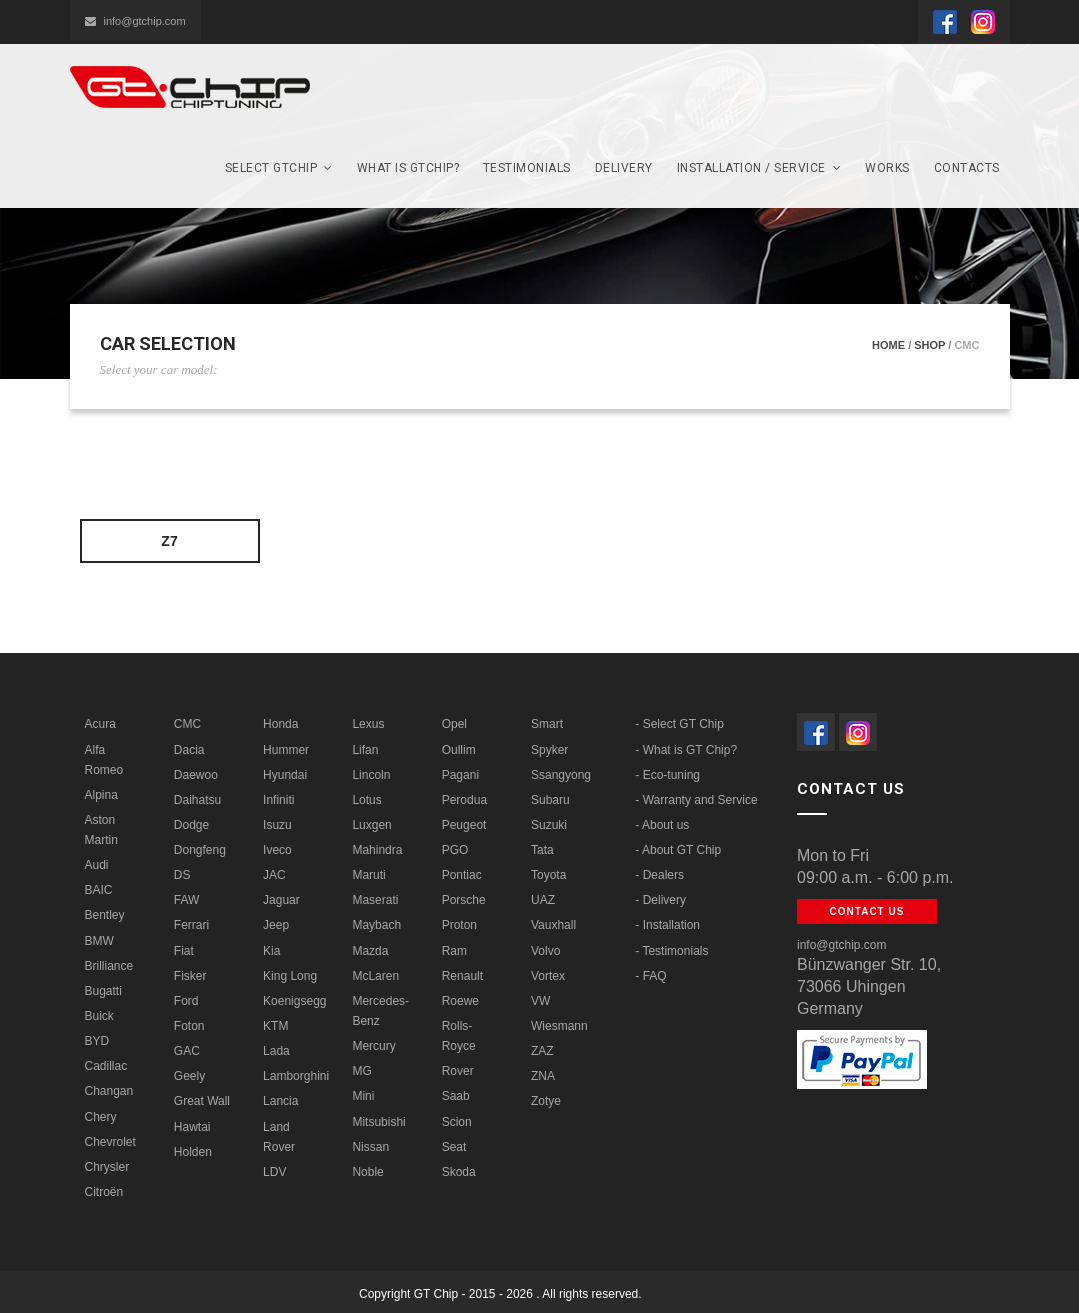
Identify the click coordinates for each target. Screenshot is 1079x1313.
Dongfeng (200, 850)
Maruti (368, 875)
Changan (109, 1091)
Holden (193, 1152)
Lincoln (371, 775)
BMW (99, 941)
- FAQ (650, 976)
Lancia (280, 1101)
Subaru (550, 800)
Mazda (370, 951)
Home (888, 345)
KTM (275, 1026)
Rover (458, 1071)
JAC (274, 875)
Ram (454, 951)
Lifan (365, 750)
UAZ (543, 900)
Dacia (189, 750)
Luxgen (371, 825)
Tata (542, 850)
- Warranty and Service (696, 800)
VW (540, 1001)
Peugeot (464, 825)
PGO (455, 850)
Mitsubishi (378, 1122)
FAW (187, 900)
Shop (929, 345)
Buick (99, 1016)
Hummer (286, 750)
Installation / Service (759, 168)
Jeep (276, 925)
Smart (547, 724)
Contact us (867, 911)
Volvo (545, 951)
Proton (459, 925)
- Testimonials (671, 951)
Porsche (464, 900)
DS (182, 875)
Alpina (101, 795)
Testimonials (527, 168)
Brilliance (109, 966)
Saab (456, 1096)
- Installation (667, 925)
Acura (100, 724)
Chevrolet (110, 1142)
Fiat (184, 951)
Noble (367, 1172)
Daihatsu (197, 800)
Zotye (546, 1101)
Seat (454, 1147)
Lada (276, 1051)
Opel (454, 724)
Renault (462, 976)
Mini (363, 1096)
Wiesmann (559, 1026)
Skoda (459, 1172)
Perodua (464, 800)
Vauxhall (553, 925)
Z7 (169, 541)
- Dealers (659, 875)
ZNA (543, 1076)
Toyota (548, 875)
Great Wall (202, 1101)
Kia (271, 951)
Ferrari (191, 925)
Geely (189, 1076)
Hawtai (192, 1127)
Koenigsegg (294, 1001)
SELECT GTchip (279, 168)
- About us (662, 825)
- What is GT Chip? (686, 750)
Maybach (376, 925)
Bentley (105, 915)
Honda (280, 724)
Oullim (459, 750)
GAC (187, 1051)
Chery (101, 1117)
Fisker (190, 976)
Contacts (967, 168)
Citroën (104, 1192)
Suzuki (549, 825)
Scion (457, 1122)
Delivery (624, 168)
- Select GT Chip (679, 724)
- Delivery (660, 900)
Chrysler (107, 1167)
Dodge (191, 825)
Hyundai (285, 775)
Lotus (366, 800)
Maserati (375, 900)
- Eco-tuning (667, 775)
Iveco (277, 850)
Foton (189, 1026)
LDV (274, 1172)
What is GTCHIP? (408, 168)
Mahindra (377, 850)
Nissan (370, 1147)
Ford (186, 1001)
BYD (97, 1041)
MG (361, 1071)
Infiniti (278, 800)
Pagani (460, 775)
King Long (290, 976)
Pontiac (462, 875)
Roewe (460, 1001)
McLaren (375, 976)
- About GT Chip (678, 850)
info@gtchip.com (135, 21)
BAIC (99, 890)
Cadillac (106, 1066)
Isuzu (277, 825)
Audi (97, 865)
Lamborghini (296, 1076)
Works (887, 168)
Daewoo (196, 775)
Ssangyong (561, 775)
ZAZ (542, 1051)
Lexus (368, 724)
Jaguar (281, 900)
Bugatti (103, 991)
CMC (187, 724)
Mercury (373, 1046)
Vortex (548, 976)
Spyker (549, 750)
